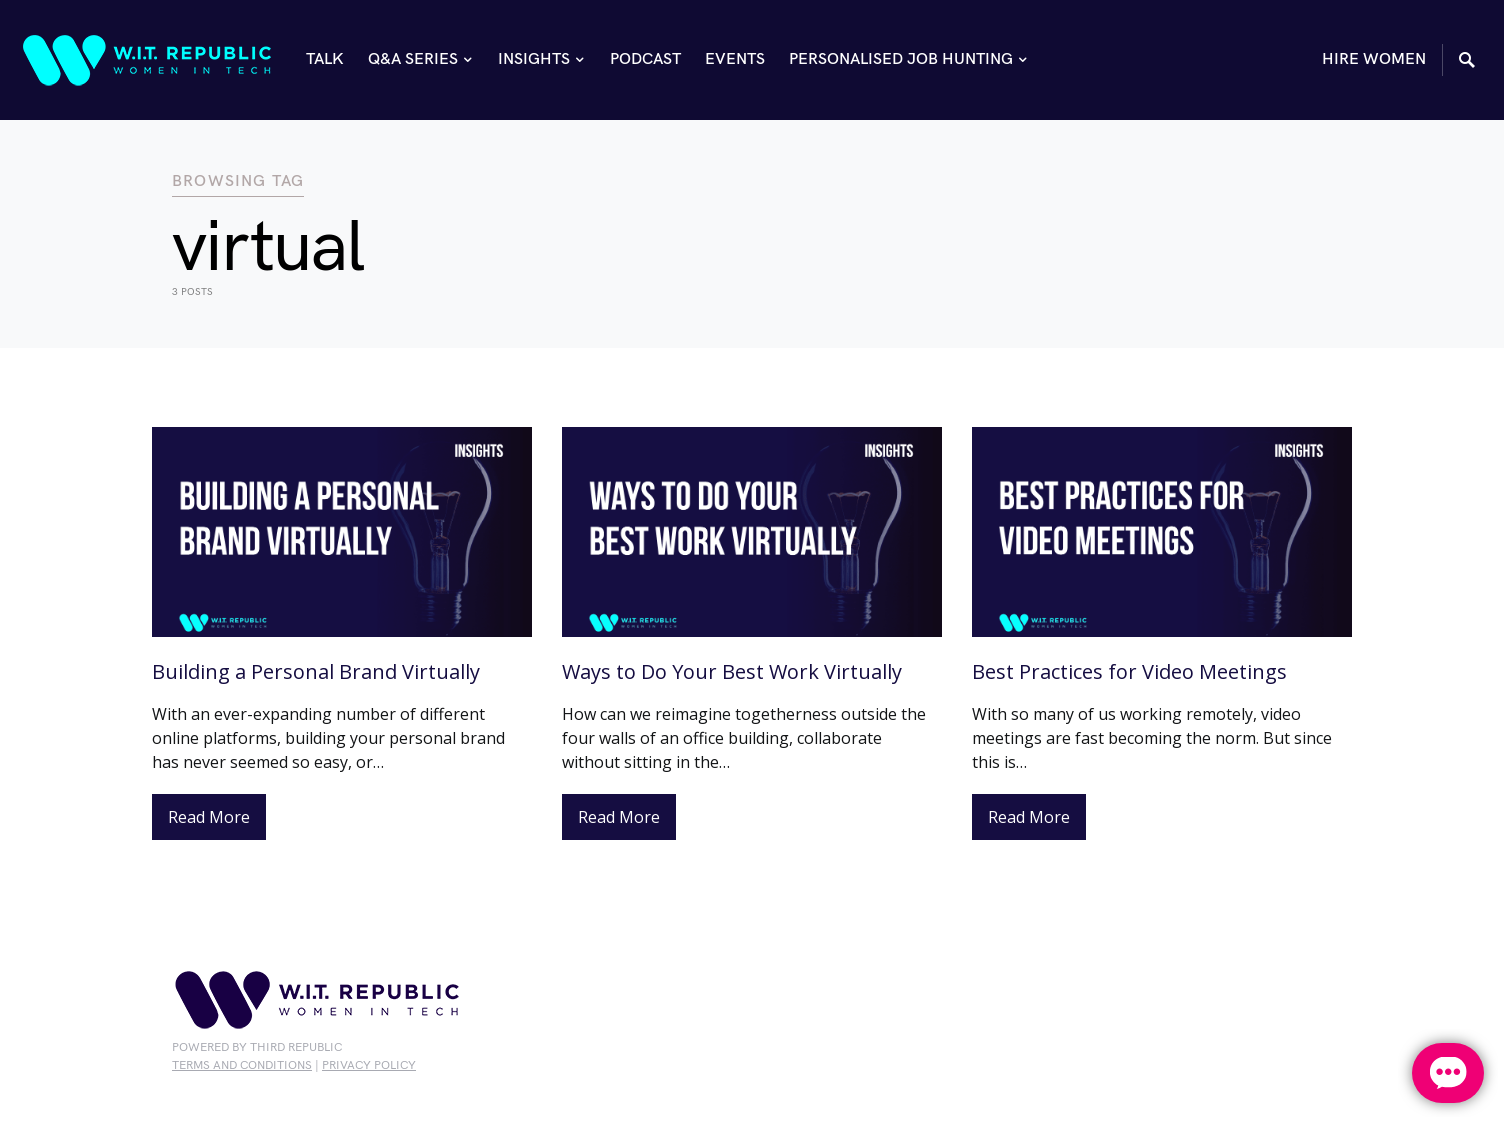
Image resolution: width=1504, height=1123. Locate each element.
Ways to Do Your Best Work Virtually (732, 671)
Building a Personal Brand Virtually (316, 671)
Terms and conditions (242, 1065)
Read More (209, 817)
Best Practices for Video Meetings (1129, 671)
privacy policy (369, 1065)
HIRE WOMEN (1374, 59)
